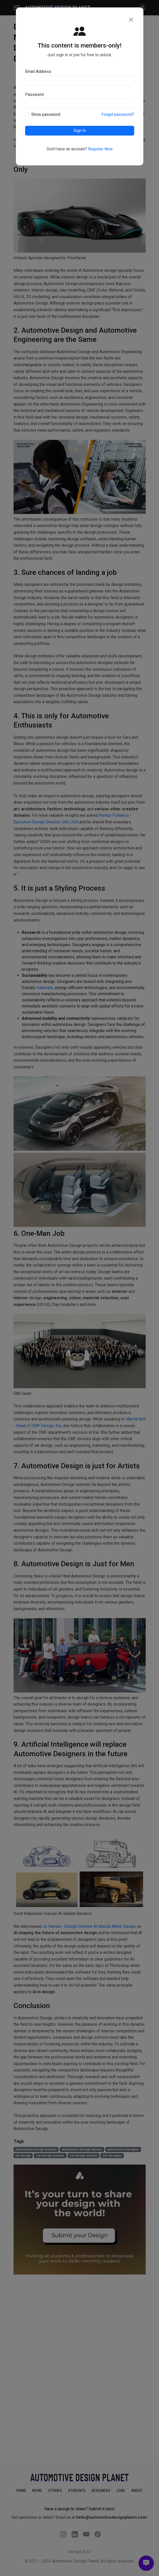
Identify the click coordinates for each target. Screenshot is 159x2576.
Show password (45, 114)
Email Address (38, 71)
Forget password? (117, 114)
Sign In (79, 130)
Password (34, 94)
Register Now (100, 149)
